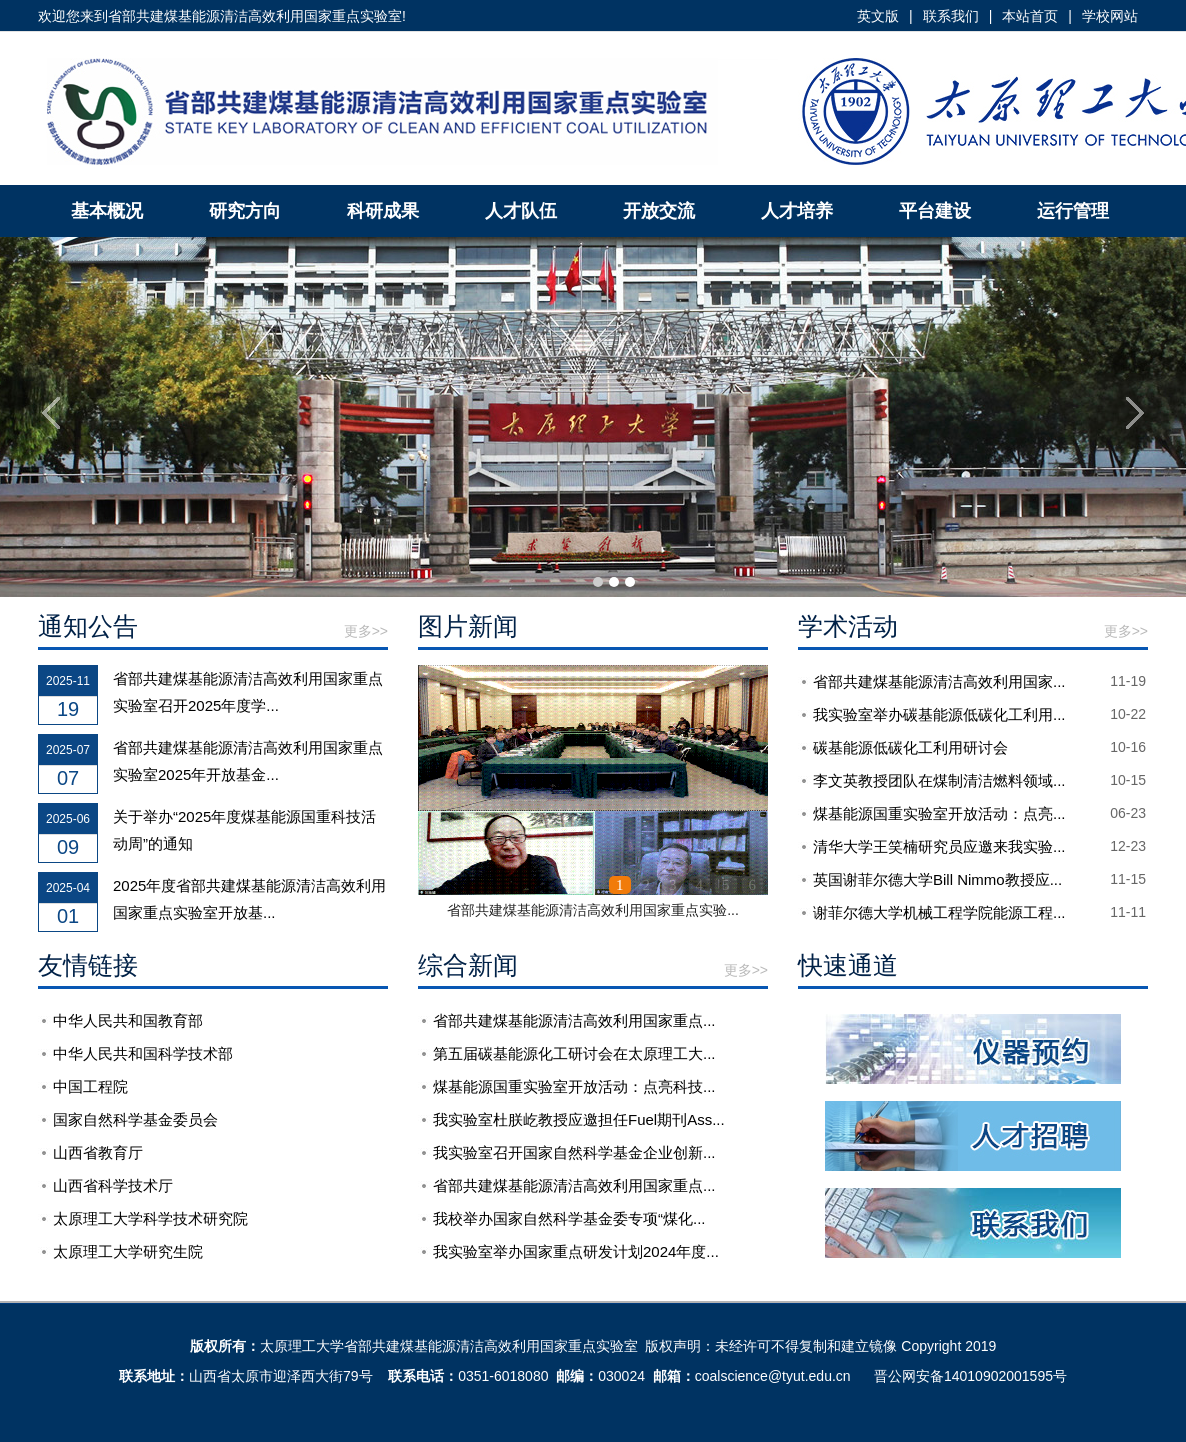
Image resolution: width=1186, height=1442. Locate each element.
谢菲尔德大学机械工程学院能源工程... (939, 912)
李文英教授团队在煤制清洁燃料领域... (939, 780)
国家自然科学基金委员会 (135, 1119)
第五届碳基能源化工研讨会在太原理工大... (574, 1053)
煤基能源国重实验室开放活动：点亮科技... (574, 1086)
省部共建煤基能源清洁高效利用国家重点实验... (593, 910)
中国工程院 (90, 1086)
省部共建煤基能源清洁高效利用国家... (939, 681)
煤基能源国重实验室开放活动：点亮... (939, 813)
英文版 (878, 16)
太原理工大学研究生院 (128, 1251)
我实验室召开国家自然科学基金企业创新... (574, 1152)
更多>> (366, 631)
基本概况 (107, 211)
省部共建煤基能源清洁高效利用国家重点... (574, 1020)
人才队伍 (521, 211)
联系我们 (951, 16)
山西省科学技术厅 (113, 1185)
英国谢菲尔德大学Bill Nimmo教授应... (937, 879)
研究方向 (245, 211)
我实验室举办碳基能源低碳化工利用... (939, 714)
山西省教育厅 (98, 1152)
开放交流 (659, 211)
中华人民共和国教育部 (128, 1020)
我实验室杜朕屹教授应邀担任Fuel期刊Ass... (579, 1119)
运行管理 (1073, 211)
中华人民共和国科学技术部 (143, 1053)
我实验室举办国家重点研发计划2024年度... (576, 1251)
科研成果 (383, 211)
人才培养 (797, 211)
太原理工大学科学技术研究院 (150, 1218)
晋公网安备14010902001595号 (970, 1376)
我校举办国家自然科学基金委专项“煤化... (569, 1218)
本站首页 (1030, 16)
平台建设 (935, 211)
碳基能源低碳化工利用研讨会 (910, 747)
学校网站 (1110, 16)
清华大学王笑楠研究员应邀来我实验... (939, 846)
